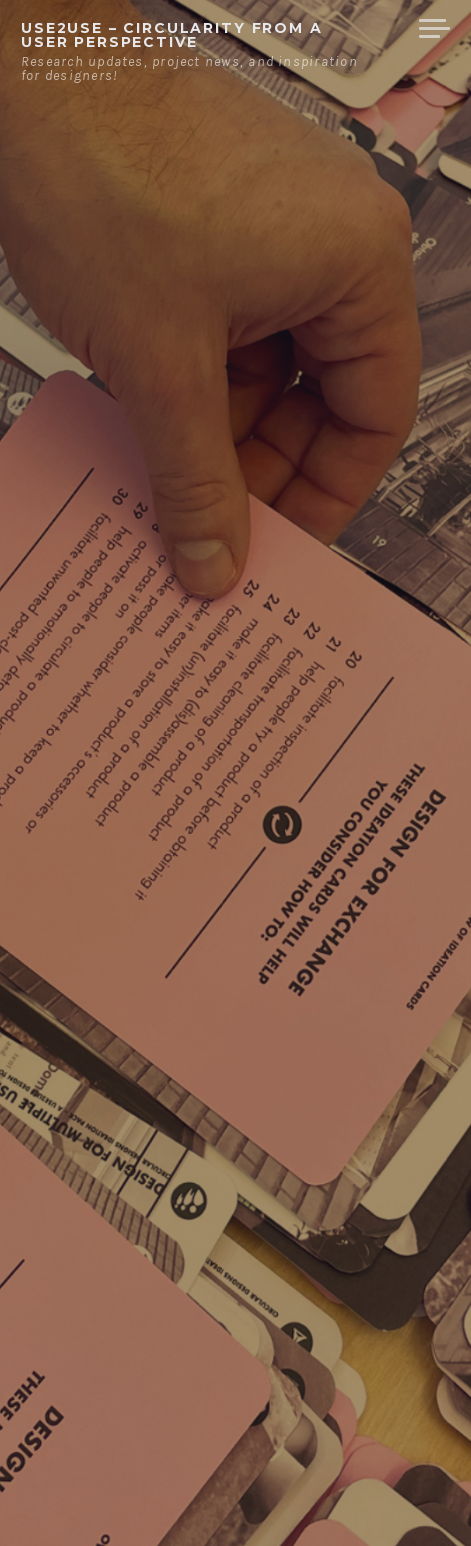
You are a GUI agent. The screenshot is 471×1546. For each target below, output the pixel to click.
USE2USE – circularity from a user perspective (172, 35)
